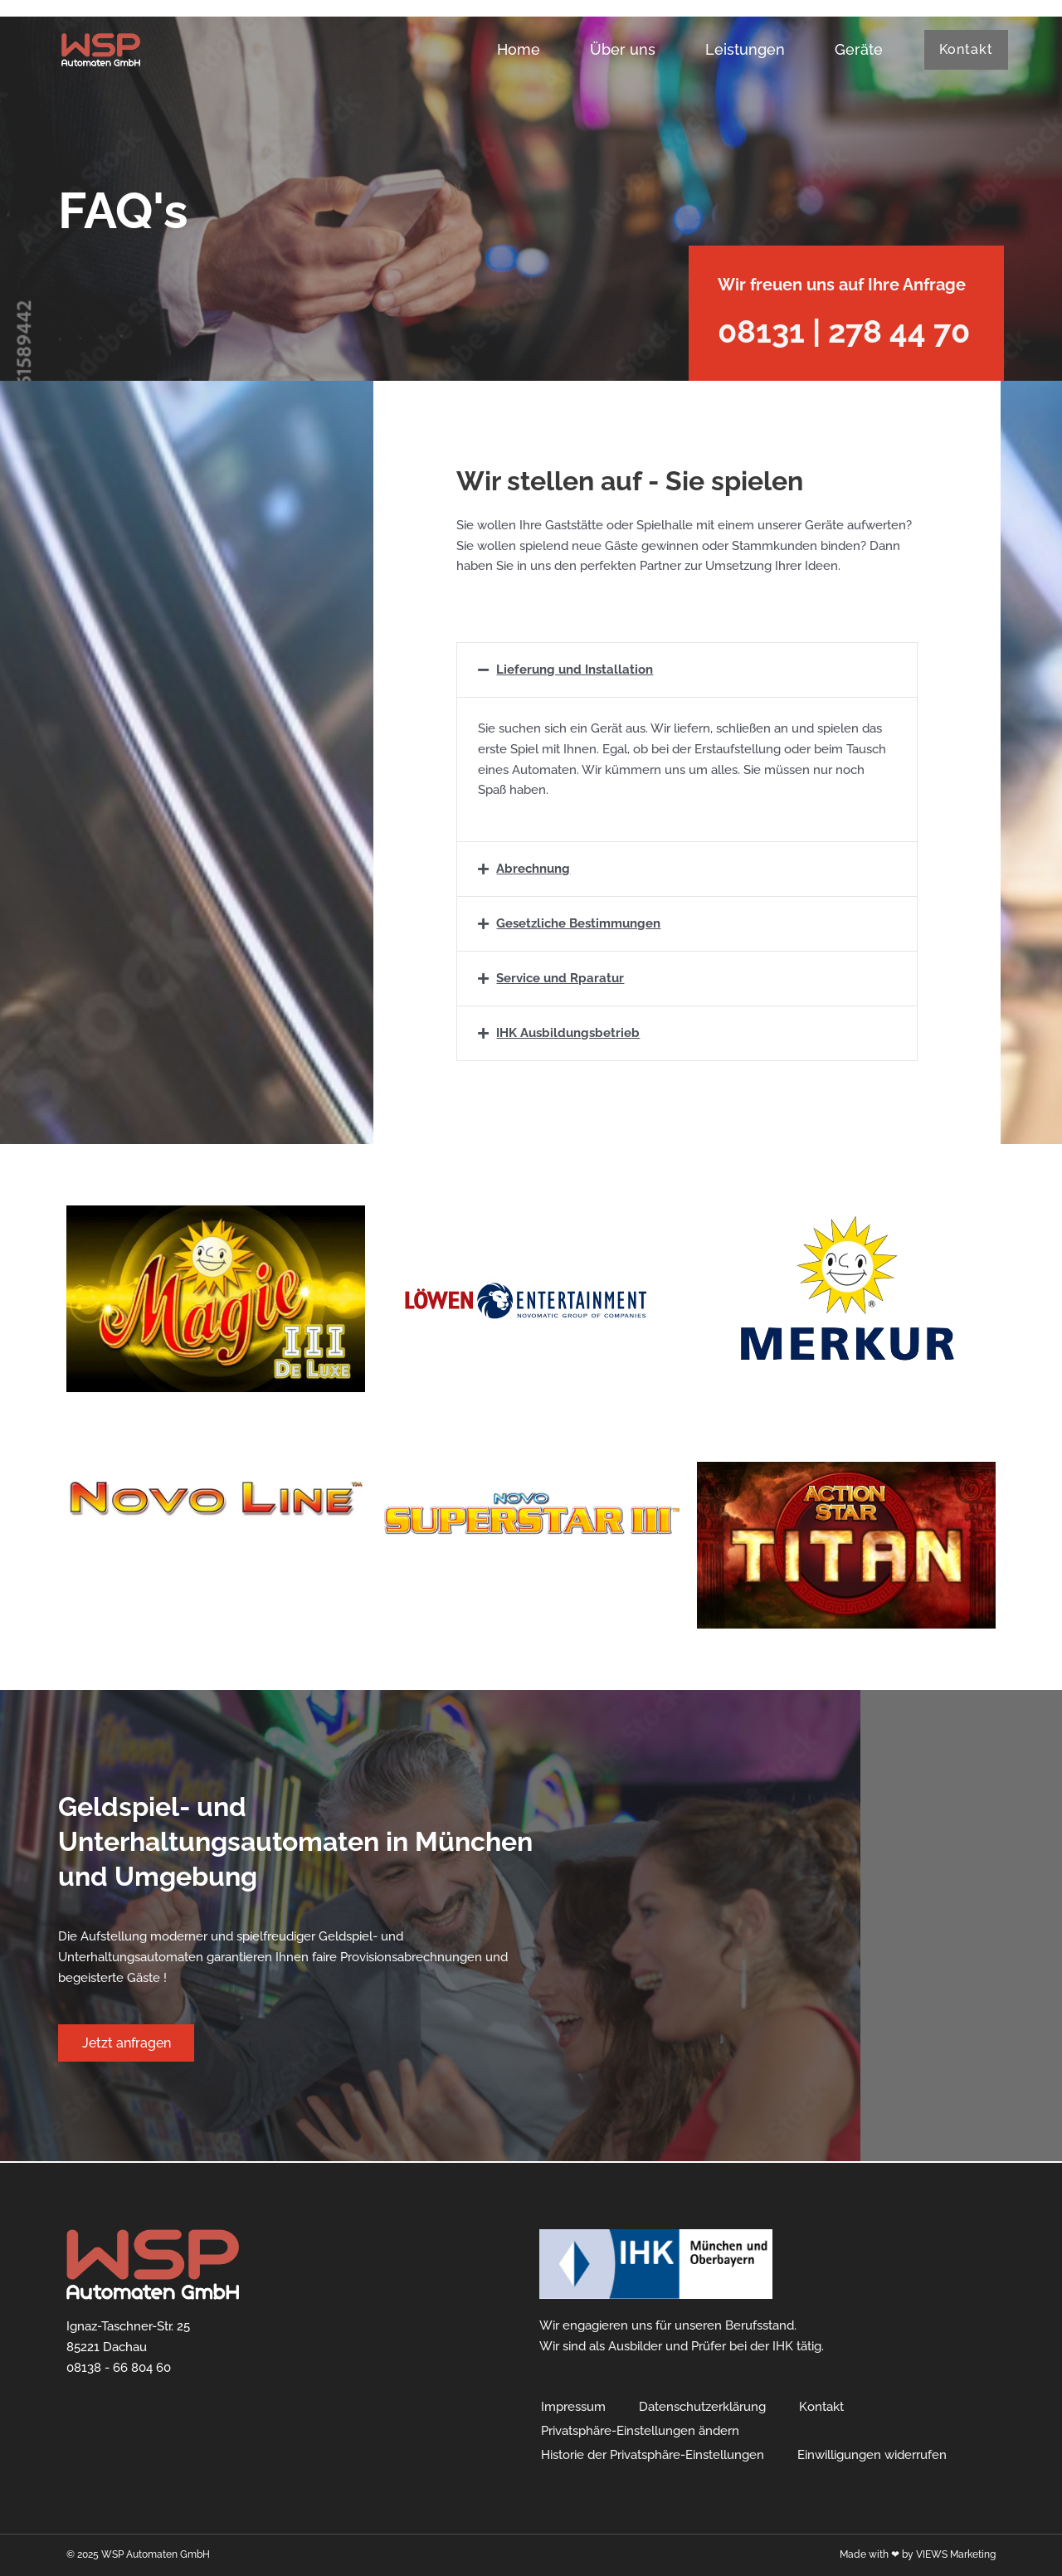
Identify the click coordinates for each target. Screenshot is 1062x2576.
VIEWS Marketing (956, 2554)
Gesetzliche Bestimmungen (578, 923)
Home (515, 49)
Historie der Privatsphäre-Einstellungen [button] (652, 2454)
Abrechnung (533, 868)
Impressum (573, 2406)
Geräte (855, 49)
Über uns (619, 49)
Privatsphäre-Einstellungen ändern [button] (640, 2430)
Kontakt (821, 2406)
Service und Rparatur (560, 978)
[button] (687, 670)
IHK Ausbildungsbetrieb (568, 1032)
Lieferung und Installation (574, 669)
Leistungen (742, 49)
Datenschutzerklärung (702, 2406)
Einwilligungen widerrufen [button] (872, 2454)
